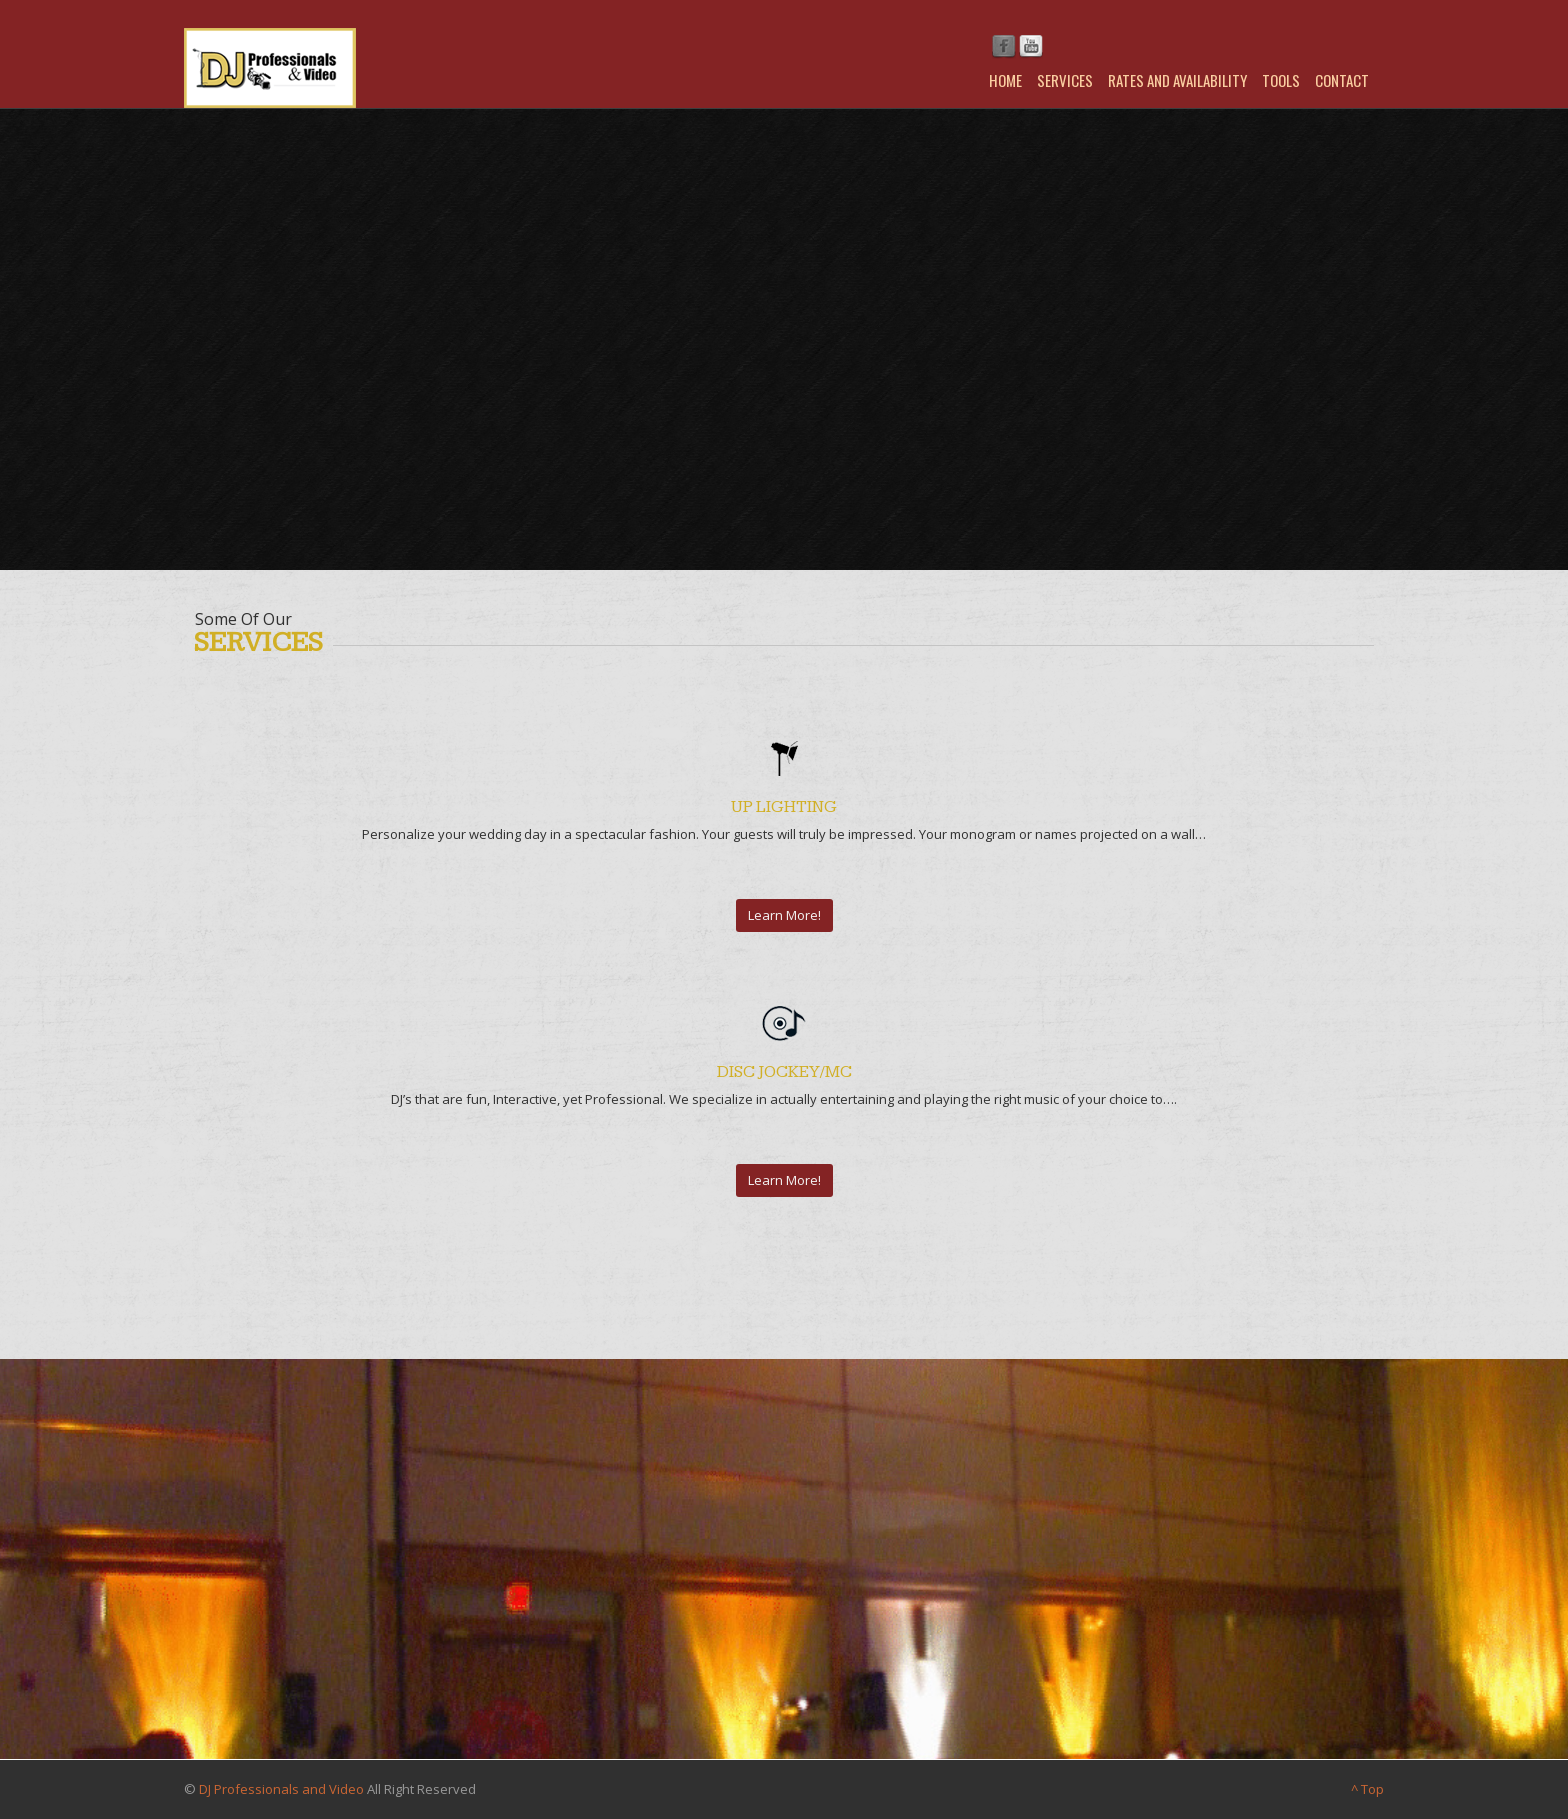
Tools (1281, 80)
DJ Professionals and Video (281, 1789)
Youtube (1031, 47)
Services (1065, 80)
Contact (1342, 80)
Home (1005, 80)
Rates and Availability (1177, 80)
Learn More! (784, 915)
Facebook (1004, 47)
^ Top (1367, 1789)
